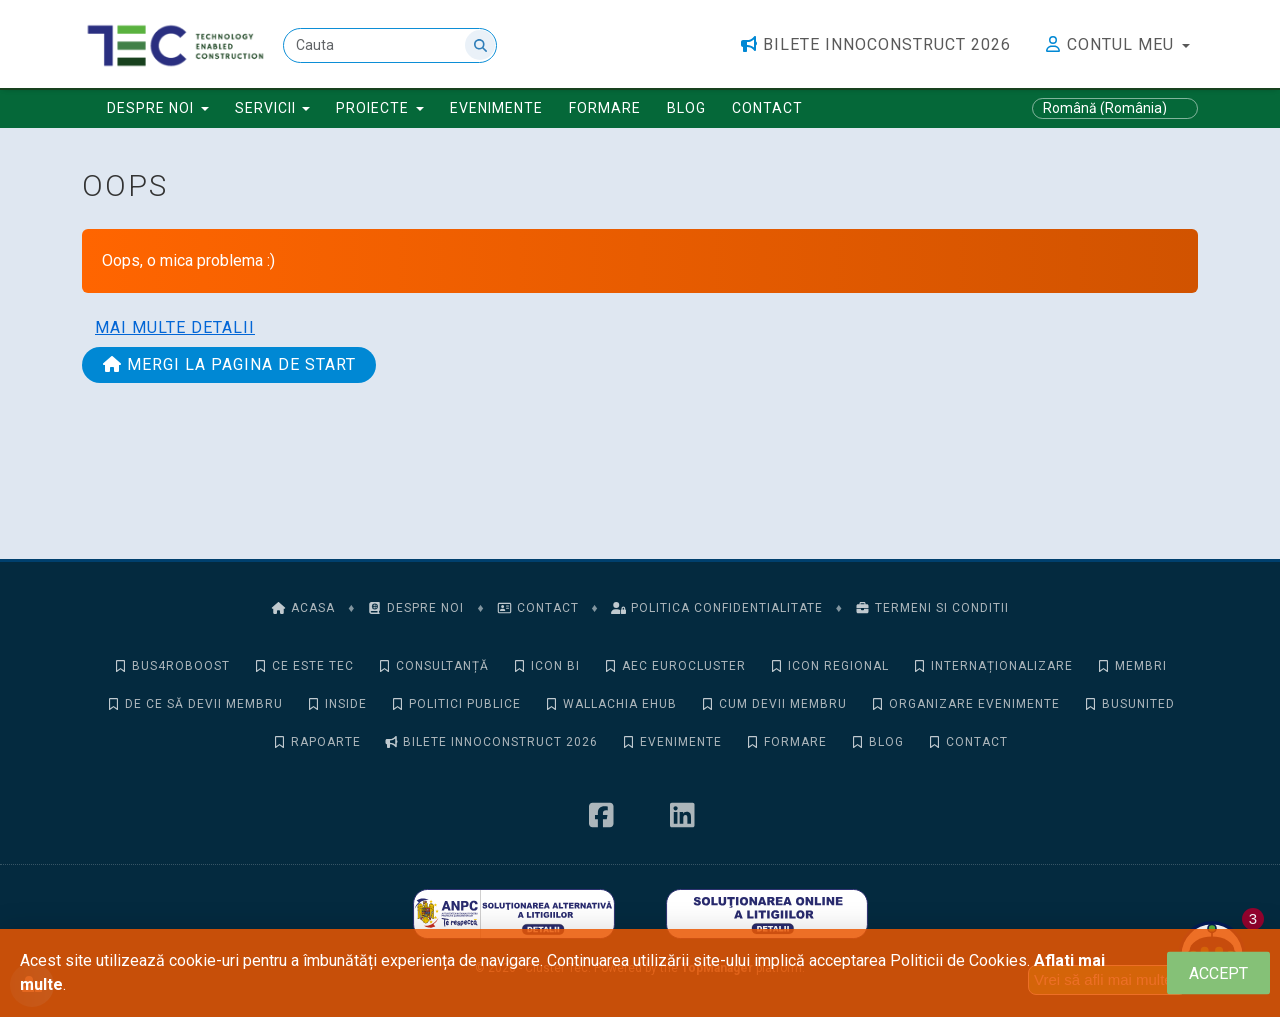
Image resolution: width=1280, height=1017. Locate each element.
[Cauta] (390, 45)
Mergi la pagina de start (229, 364)
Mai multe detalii (175, 327)
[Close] (1218, 973)
